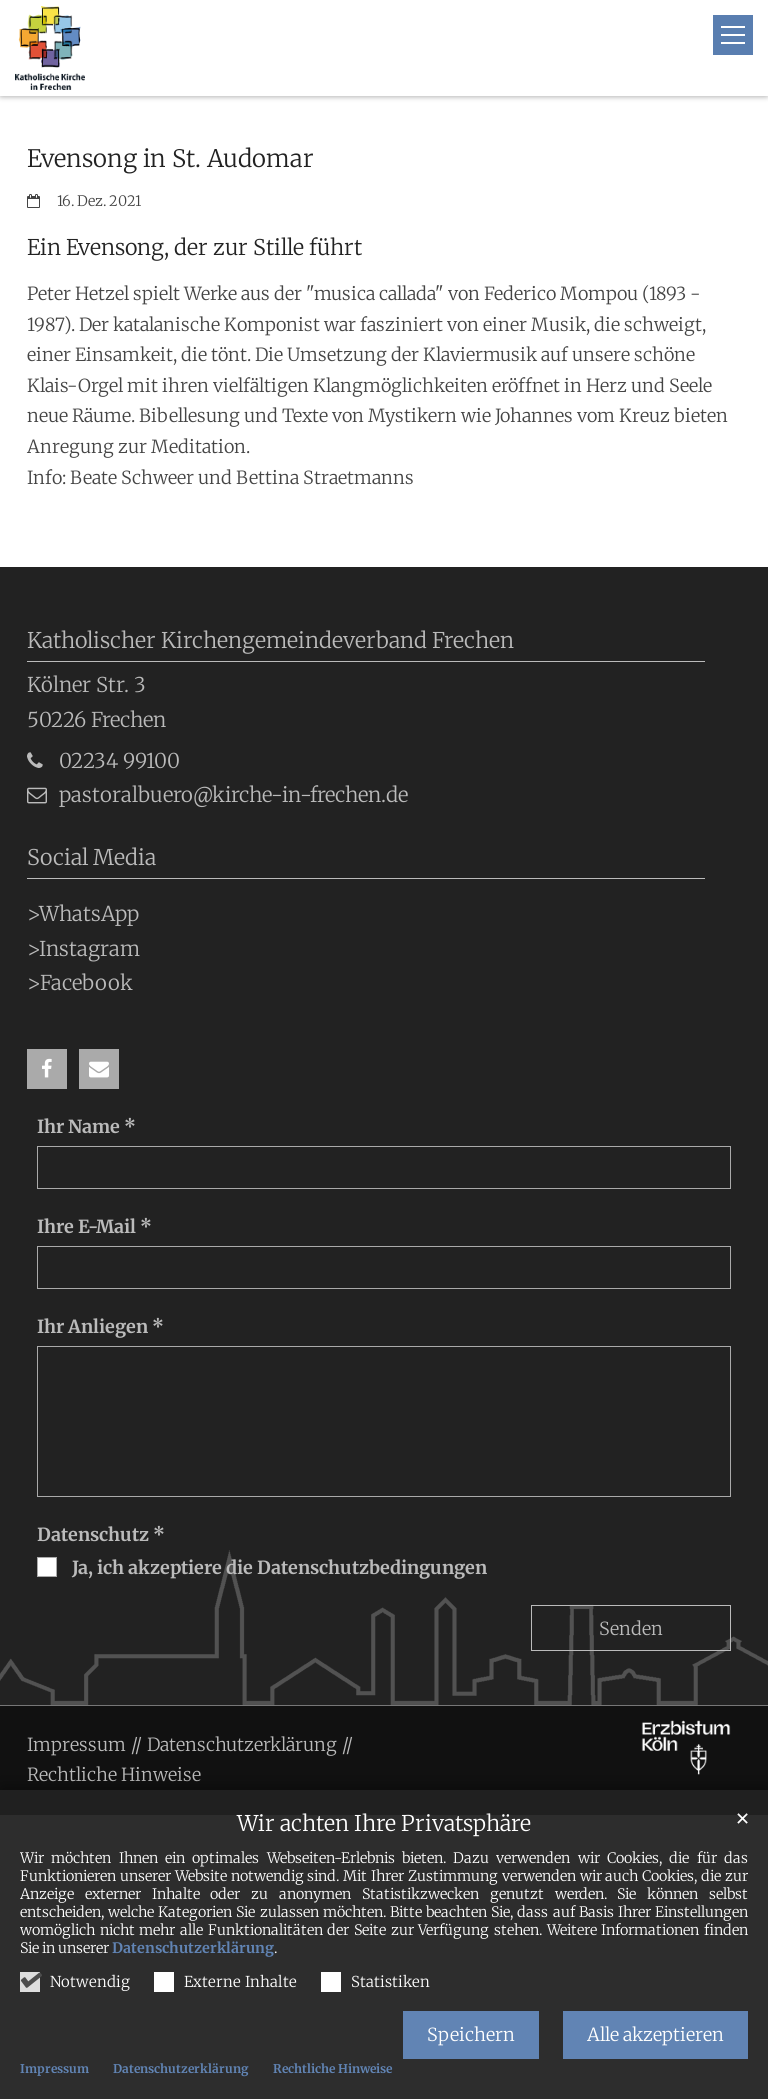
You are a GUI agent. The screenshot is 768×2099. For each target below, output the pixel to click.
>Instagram (83, 949)
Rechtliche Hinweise (332, 2068)
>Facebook (80, 983)
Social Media (91, 857)
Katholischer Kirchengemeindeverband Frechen (270, 640)
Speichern (471, 2034)
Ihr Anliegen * (100, 1326)
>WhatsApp (83, 914)
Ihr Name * (86, 1126)
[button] (47, 1069)
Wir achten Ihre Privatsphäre (384, 1823)
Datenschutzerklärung (193, 1948)
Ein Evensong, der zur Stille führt (194, 247)
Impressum (54, 2068)
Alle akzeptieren (655, 2034)
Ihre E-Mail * (94, 1226)
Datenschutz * (101, 1534)
